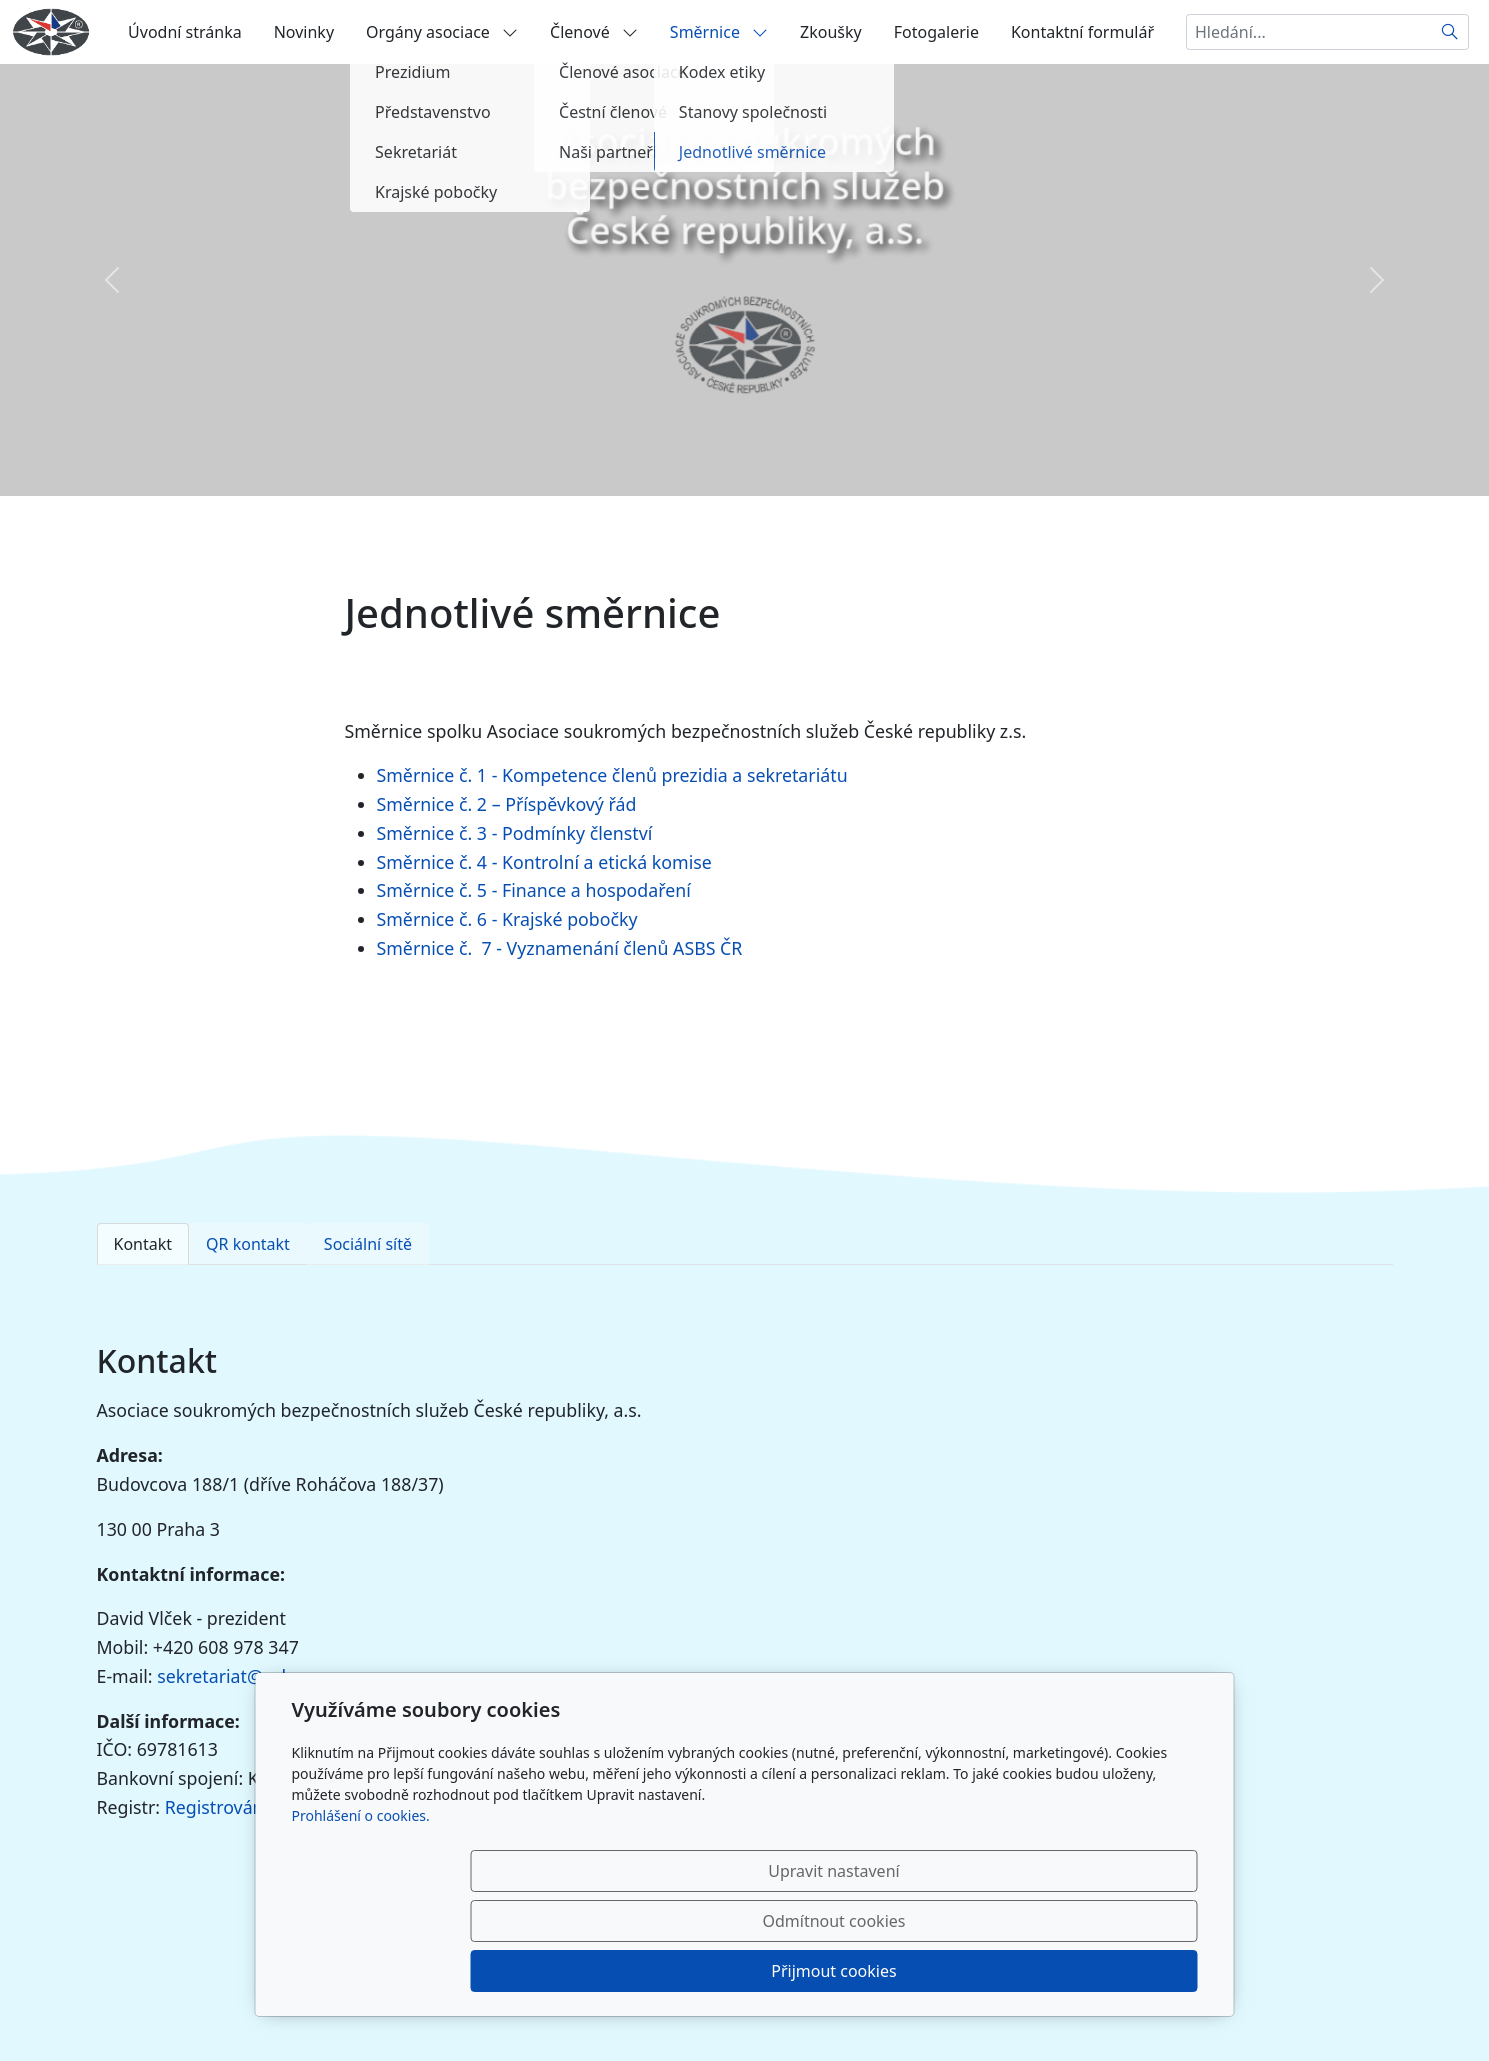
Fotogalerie (936, 32)
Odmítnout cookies (901, 1971)
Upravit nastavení (701, 1971)
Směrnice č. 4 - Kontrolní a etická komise (544, 862)
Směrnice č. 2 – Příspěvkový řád (507, 804)
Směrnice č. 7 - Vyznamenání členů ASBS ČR (560, 948)
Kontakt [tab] (143, 1244)
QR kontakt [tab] (248, 1244)
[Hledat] (1450, 32)
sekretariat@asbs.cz (239, 1676)
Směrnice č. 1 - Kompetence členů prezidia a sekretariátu (612, 775)
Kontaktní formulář (1082, 32)
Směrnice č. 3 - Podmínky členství (515, 833)
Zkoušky (831, 32)
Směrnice (719, 32)
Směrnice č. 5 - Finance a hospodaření (534, 890)
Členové (594, 32)
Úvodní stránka (185, 32)
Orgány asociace (442, 32)
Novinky (304, 32)
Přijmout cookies (1101, 1971)
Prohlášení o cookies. (361, 1915)
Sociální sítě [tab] (368, 1244)
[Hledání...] (1309, 32)
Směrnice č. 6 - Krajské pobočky (507, 919)
